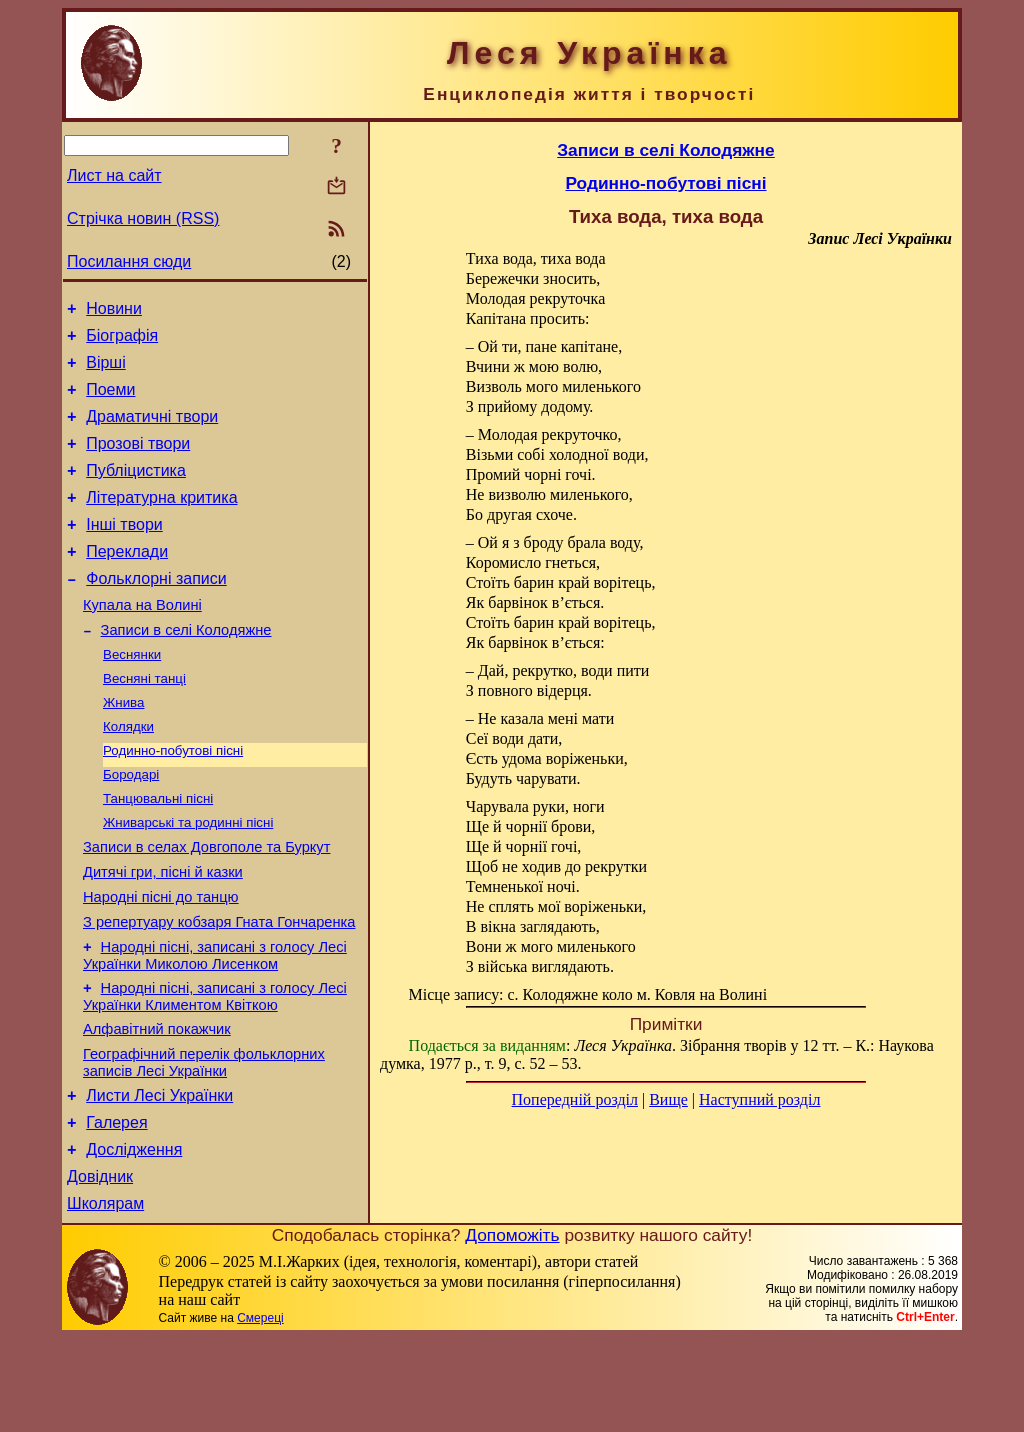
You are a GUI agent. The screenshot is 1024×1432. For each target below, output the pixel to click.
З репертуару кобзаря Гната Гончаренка (219, 989)
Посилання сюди (129, 261)
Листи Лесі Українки (159, 1177)
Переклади (127, 581)
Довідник (100, 1267)
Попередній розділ (575, 1099)
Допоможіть (512, 1329)
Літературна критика (161, 521)
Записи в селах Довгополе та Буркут (206, 905)
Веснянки (132, 695)
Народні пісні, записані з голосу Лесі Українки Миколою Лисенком (215, 1025)
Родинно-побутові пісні (173, 799)
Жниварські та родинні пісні (188, 877)
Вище (668, 1099)
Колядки (128, 773)
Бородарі (131, 825)
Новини (114, 311)
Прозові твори (138, 461)
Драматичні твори (152, 431)
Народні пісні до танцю (161, 961)
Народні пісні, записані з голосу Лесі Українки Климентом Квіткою (215, 1069)
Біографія (122, 341)
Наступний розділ (759, 1099)
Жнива (123, 747)
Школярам (105, 1297)
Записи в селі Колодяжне (186, 669)
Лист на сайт (114, 175)
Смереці (260, 1412)
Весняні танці (144, 721)
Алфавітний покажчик (157, 1105)
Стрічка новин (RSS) (143, 218)
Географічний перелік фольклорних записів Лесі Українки (204, 1141)
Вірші (106, 371)
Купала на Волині (142, 641)
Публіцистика (136, 491)
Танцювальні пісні (158, 851)
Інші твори (124, 551)
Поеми (110, 401)
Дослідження (134, 1237)
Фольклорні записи (156, 611)
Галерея (116, 1207)
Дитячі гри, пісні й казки (163, 933)
